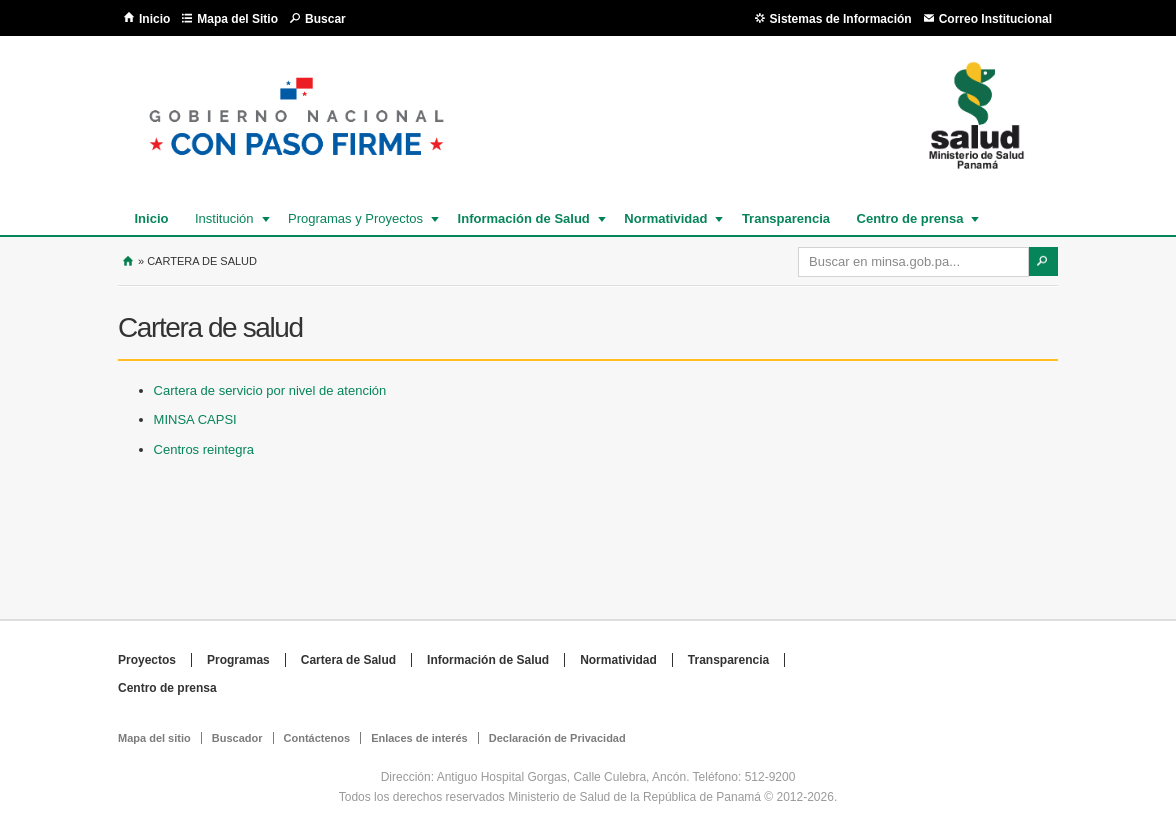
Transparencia (786, 218)
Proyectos (147, 660)
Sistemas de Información (841, 19)
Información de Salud (523, 218)
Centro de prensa (909, 218)
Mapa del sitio (154, 738)
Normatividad (664, 218)
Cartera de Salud (348, 660)
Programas (238, 660)
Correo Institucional (995, 19)
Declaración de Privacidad (557, 738)
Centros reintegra (204, 449)
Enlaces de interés (419, 738)
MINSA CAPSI (195, 419)
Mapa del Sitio (237, 19)
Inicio (154, 19)
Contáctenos (317, 738)
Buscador (237, 738)
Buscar (325, 19)
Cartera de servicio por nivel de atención (270, 390)
